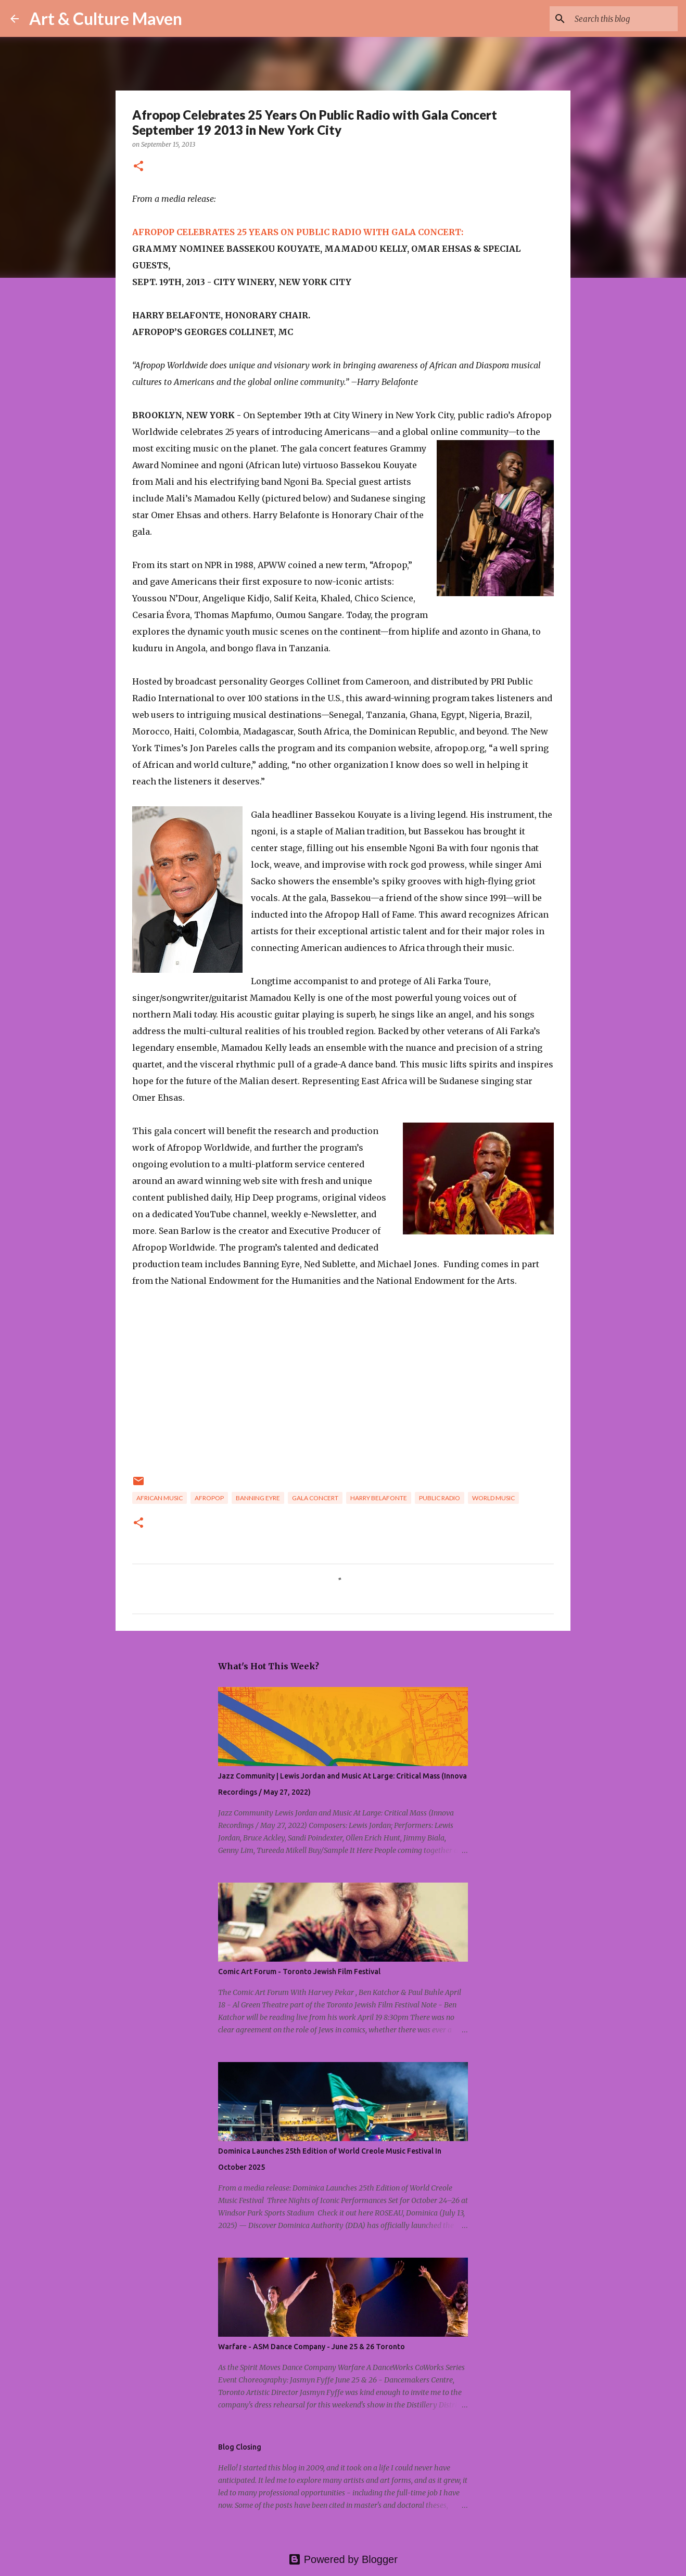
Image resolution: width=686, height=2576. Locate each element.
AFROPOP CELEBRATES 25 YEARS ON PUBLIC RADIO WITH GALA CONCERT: (297, 232)
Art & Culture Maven (105, 18)
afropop (209, 1498)
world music (493, 1498)
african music (159, 1498)
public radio (439, 1498)
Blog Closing (239, 2447)
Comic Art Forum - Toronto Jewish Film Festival (299, 1971)
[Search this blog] (623, 18)
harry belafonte (378, 1498)
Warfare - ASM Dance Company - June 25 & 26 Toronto (311, 2346)
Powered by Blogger (343, 2559)
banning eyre (258, 1498)
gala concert (315, 1498)
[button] (138, 167)
